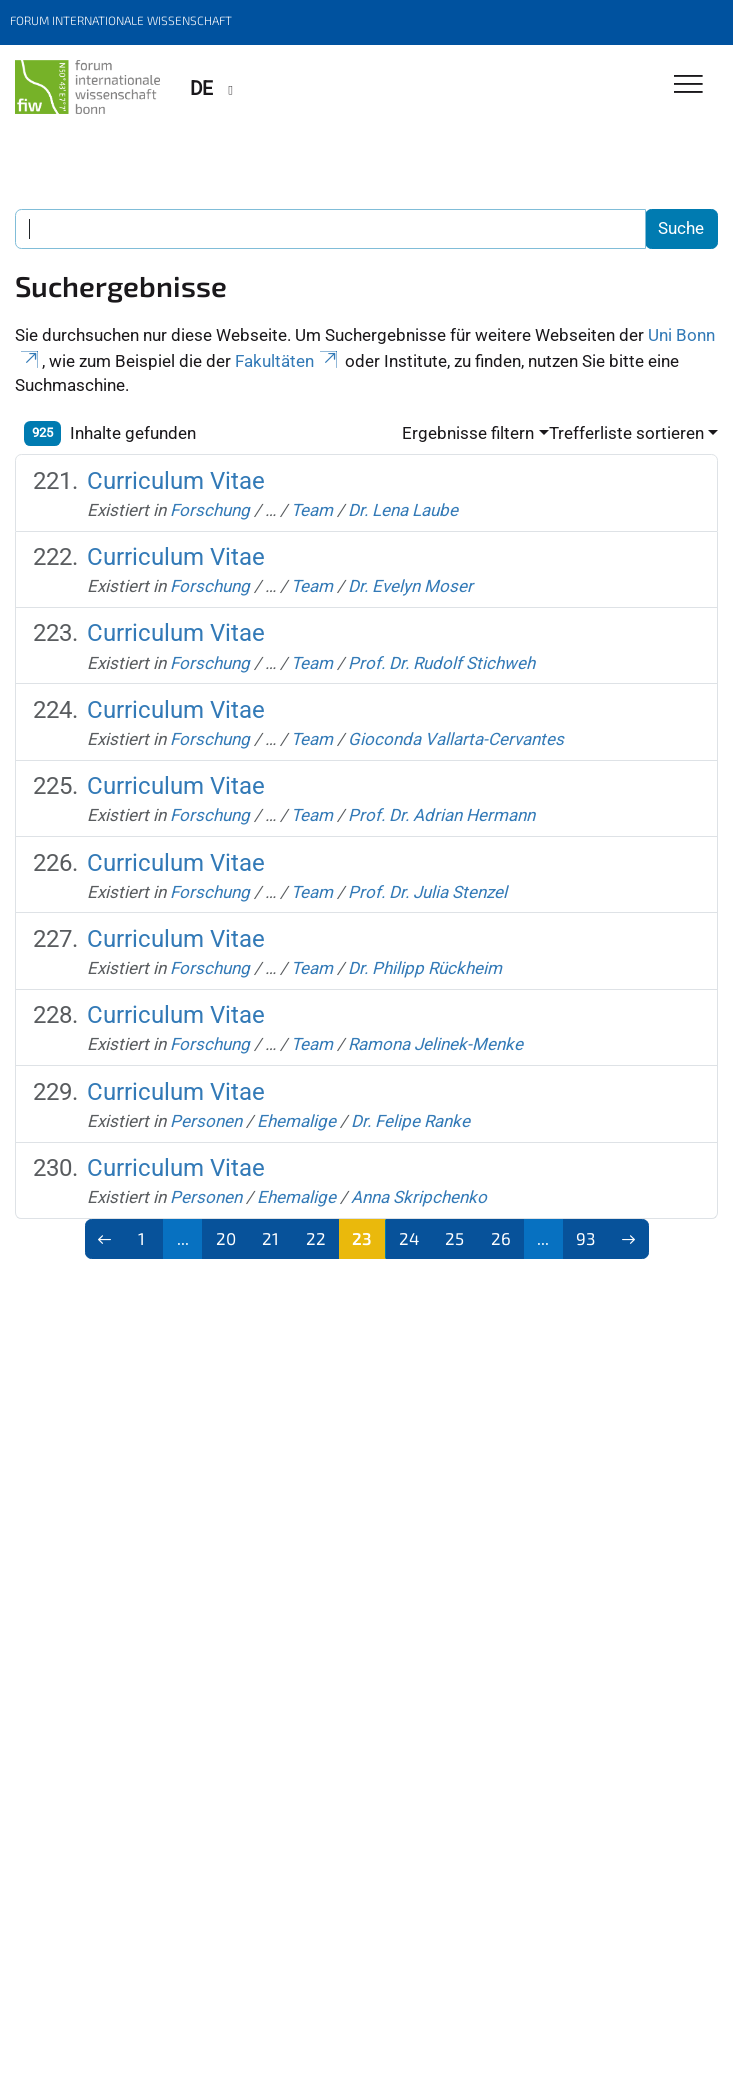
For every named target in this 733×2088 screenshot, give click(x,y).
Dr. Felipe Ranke (410, 1121)
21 (270, 1238)
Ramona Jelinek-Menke (435, 1044)
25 (454, 1238)
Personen (206, 1121)
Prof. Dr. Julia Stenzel (427, 892)
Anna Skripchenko (419, 1197)
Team (312, 510)
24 (409, 1238)
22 (316, 1238)
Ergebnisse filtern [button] (468, 433)
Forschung (210, 510)
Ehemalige (296, 1121)
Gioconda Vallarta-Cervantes (456, 739)
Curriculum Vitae (176, 481)
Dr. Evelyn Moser (410, 586)
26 (501, 1238)
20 (226, 1238)
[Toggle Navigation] (688, 85)
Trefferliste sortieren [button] (626, 433)
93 (585, 1238)
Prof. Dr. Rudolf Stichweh (441, 663)
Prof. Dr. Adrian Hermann (441, 815)
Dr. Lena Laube (403, 510)
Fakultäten (288, 361)
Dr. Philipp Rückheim (425, 968)
